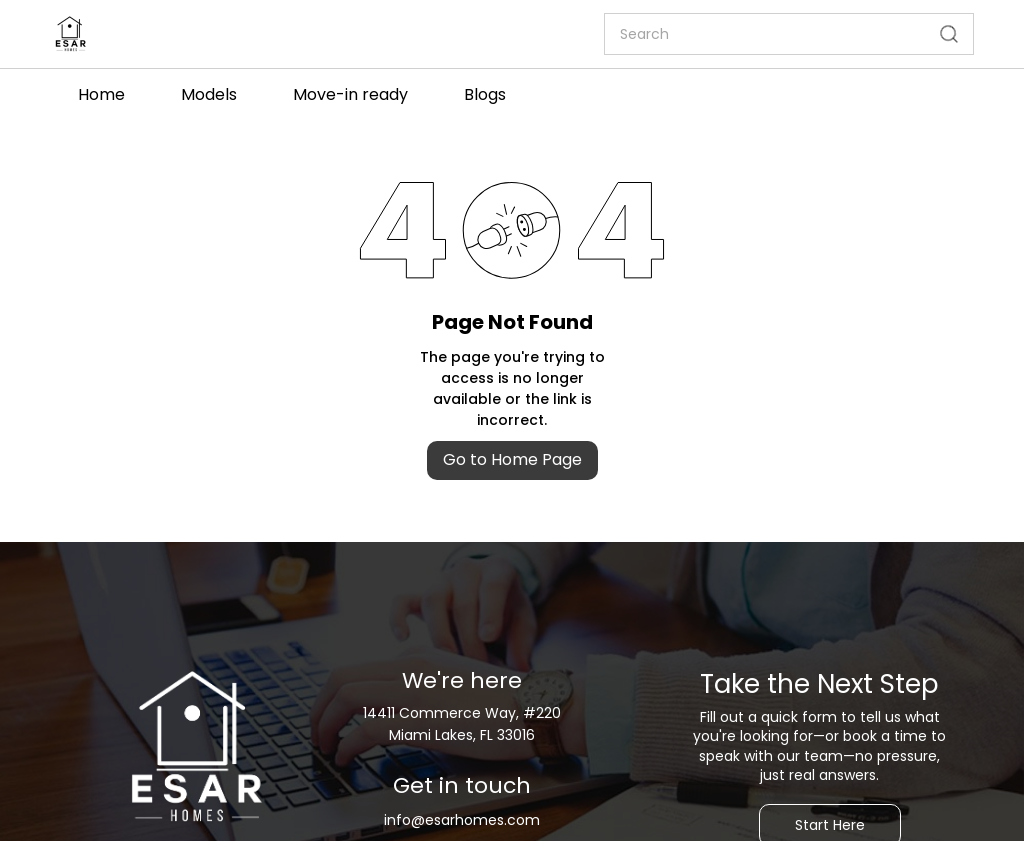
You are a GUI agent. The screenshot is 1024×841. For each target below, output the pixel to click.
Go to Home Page (512, 459)
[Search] (765, 34)
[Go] (945, 34)
